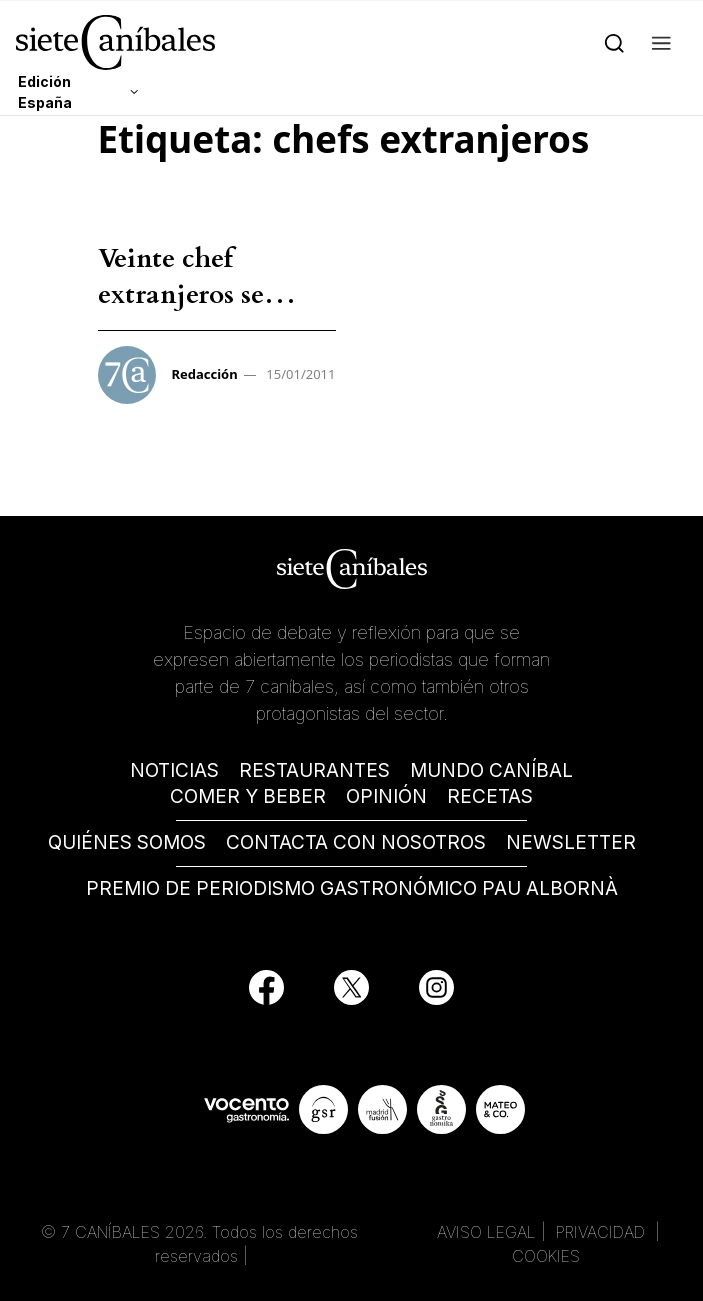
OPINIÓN (386, 796)
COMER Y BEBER (248, 796)
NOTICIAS (174, 770)
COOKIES (546, 1256)
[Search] (614, 42)
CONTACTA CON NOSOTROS (356, 842)
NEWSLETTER (571, 842)
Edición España (45, 92)
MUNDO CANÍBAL (491, 770)
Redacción (205, 374)
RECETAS (490, 796)
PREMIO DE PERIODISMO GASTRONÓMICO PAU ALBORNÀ (352, 888)
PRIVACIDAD (603, 1232)
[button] (661, 42)
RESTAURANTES (314, 770)
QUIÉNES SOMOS (127, 842)
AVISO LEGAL (486, 1232)
